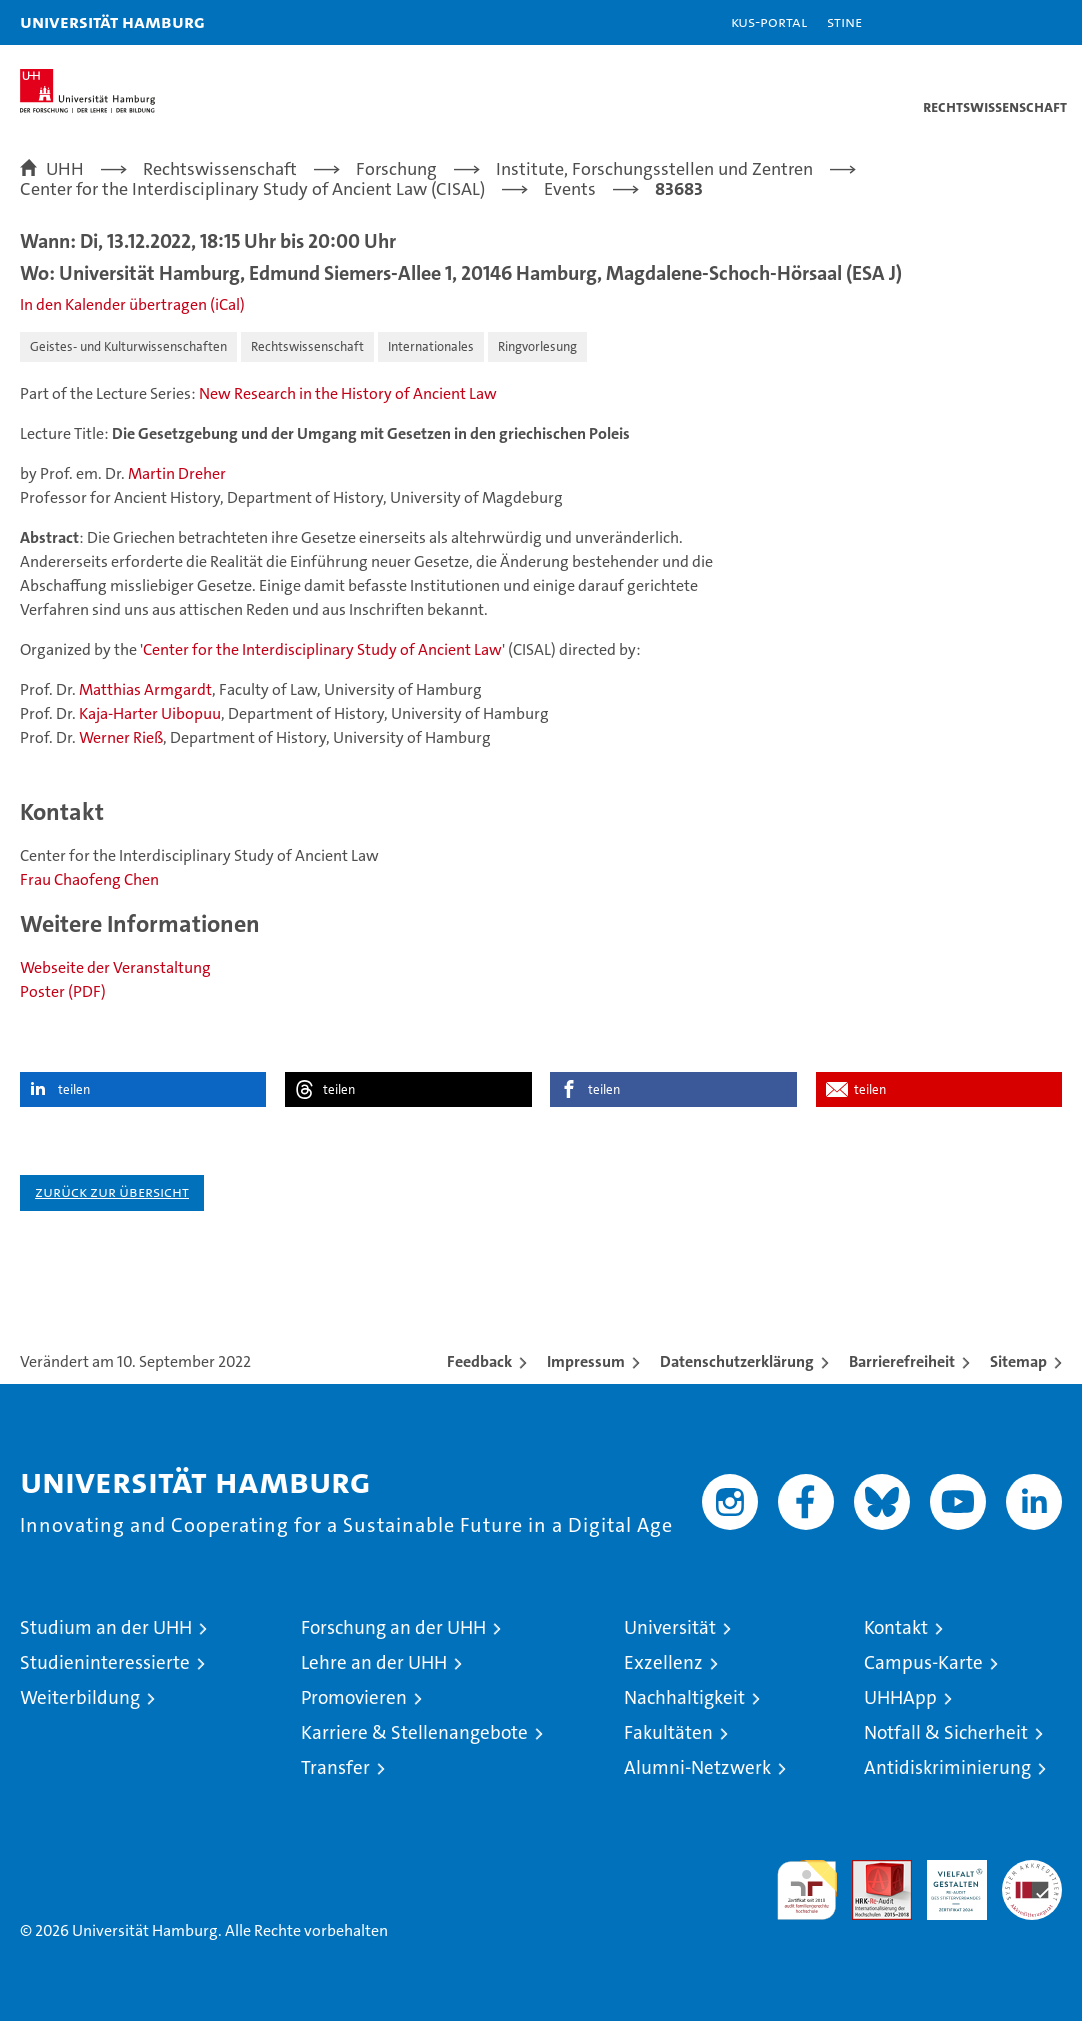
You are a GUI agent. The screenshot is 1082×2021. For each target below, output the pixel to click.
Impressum (586, 1361)
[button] (1004, 22)
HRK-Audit (946, 1881)
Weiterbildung (80, 1697)
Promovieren (354, 1697)
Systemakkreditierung (1032, 1870)
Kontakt (896, 1627)
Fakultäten (668, 1732)
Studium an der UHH (106, 1627)
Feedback (479, 1361)
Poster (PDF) (63, 991)
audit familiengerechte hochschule (807, 1890)
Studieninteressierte (105, 1662)
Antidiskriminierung (947, 1767)
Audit (871, 1870)
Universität (670, 1627)
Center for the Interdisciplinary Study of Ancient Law (322, 649)
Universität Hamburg (112, 21)
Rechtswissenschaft (307, 346)
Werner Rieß (121, 737)
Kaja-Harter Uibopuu (150, 713)
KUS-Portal (769, 21)
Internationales (431, 346)
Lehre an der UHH (374, 1662)
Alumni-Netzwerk (697, 1767)
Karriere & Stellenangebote (414, 1732)
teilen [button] (74, 1089)
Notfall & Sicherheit (946, 1732)
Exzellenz (663, 1662)
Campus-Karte (923, 1662)
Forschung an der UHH (393, 1627)
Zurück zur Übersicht (112, 1191)
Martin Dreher (177, 473)
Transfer (335, 1767)
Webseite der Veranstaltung (115, 967)
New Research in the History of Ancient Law (348, 393)
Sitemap (1018, 1361)
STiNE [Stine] (844, 21)
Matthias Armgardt (145, 689)
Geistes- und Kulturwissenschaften (128, 346)
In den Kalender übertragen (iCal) (132, 304)
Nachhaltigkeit (684, 1697)
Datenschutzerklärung (737, 1361)
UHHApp (900, 1697)
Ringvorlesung (537, 346)
